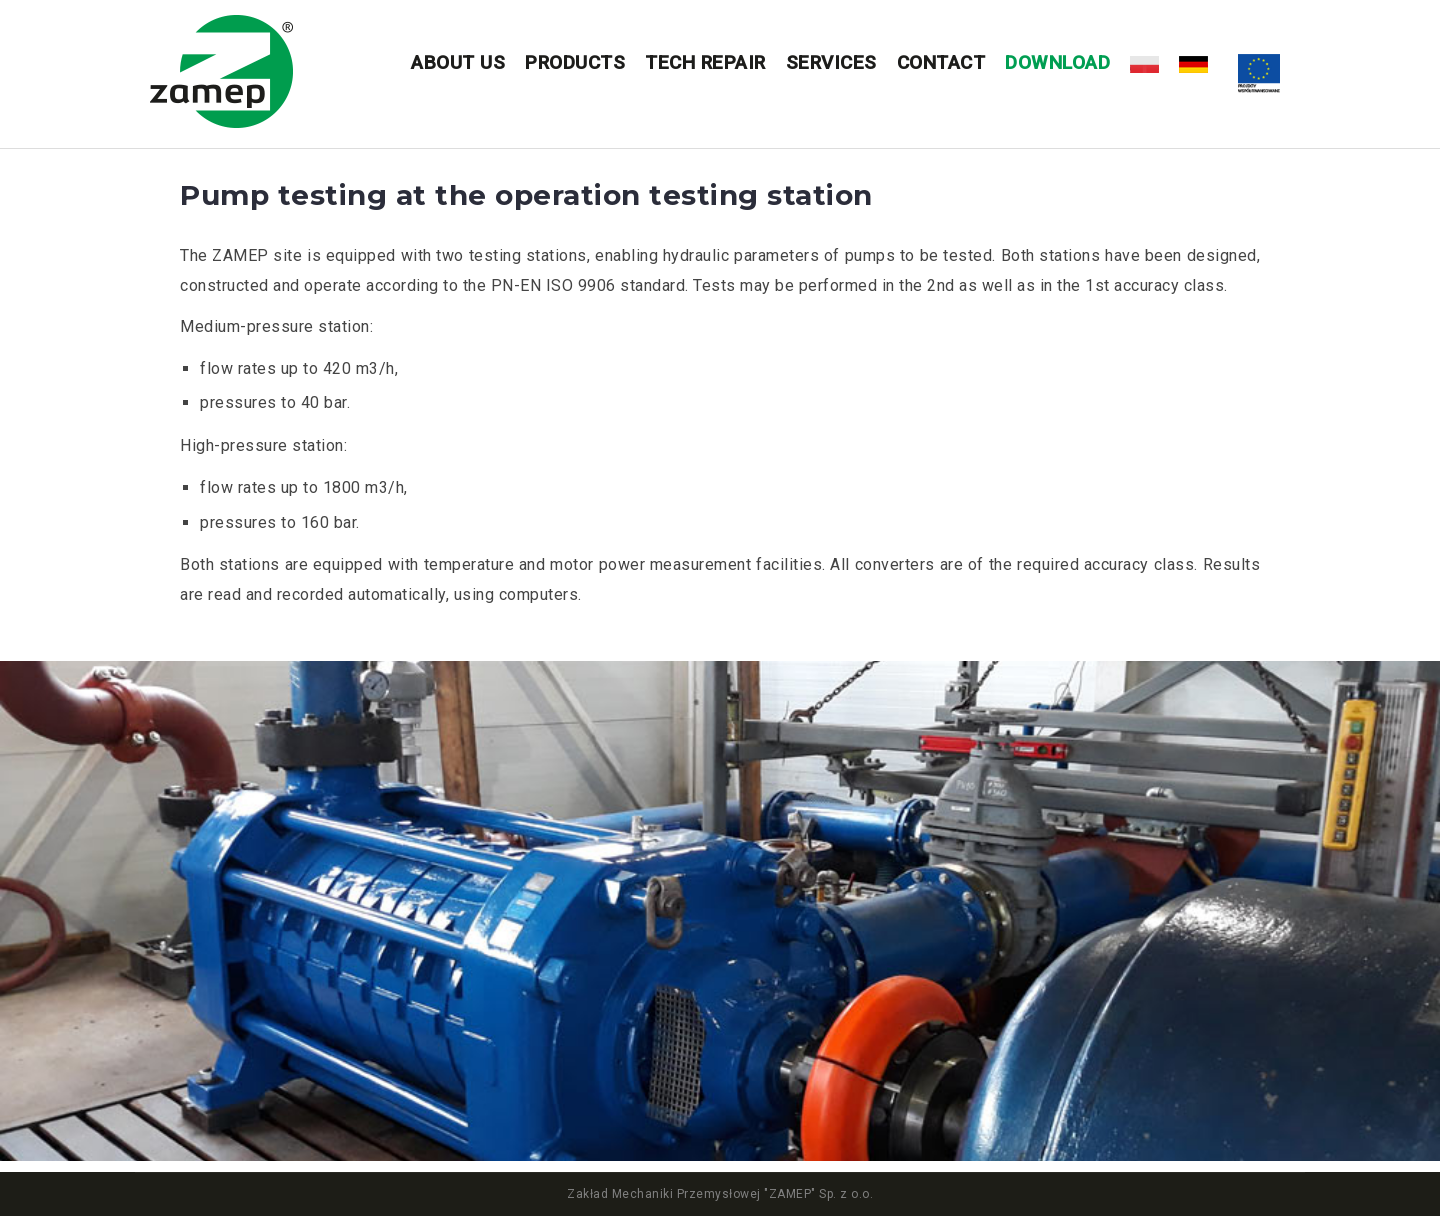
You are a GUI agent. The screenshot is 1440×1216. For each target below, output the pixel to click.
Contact (941, 62)
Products (575, 62)
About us (458, 62)
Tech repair (705, 62)
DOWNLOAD (1057, 62)
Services (831, 62)
